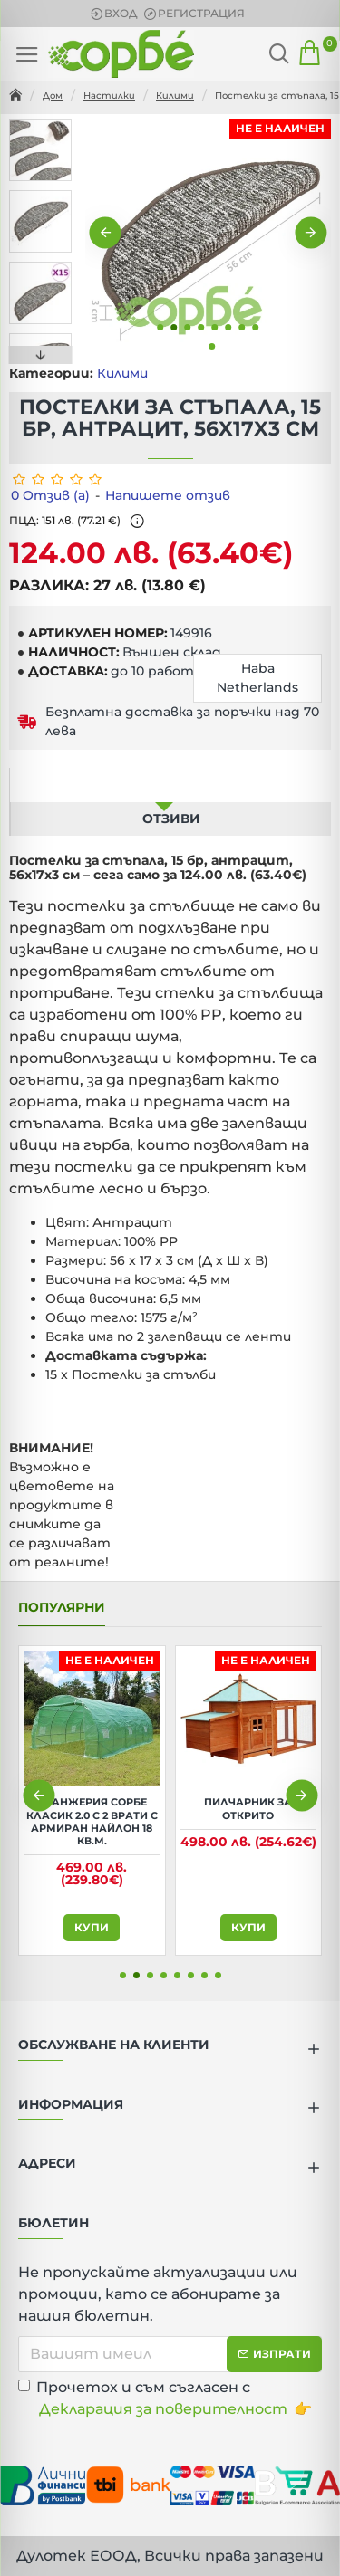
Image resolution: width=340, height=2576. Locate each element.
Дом (53, 95)
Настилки (109, 95)
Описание (164, 784)
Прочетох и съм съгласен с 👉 (165, 2399)
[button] (105, 232)
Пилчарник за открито (248, 1808)
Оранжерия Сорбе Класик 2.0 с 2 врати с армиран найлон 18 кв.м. (92, 1821)
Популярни (61, 1607)
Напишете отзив (167, 495)
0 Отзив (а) (50, 495)
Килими (175, 95)
